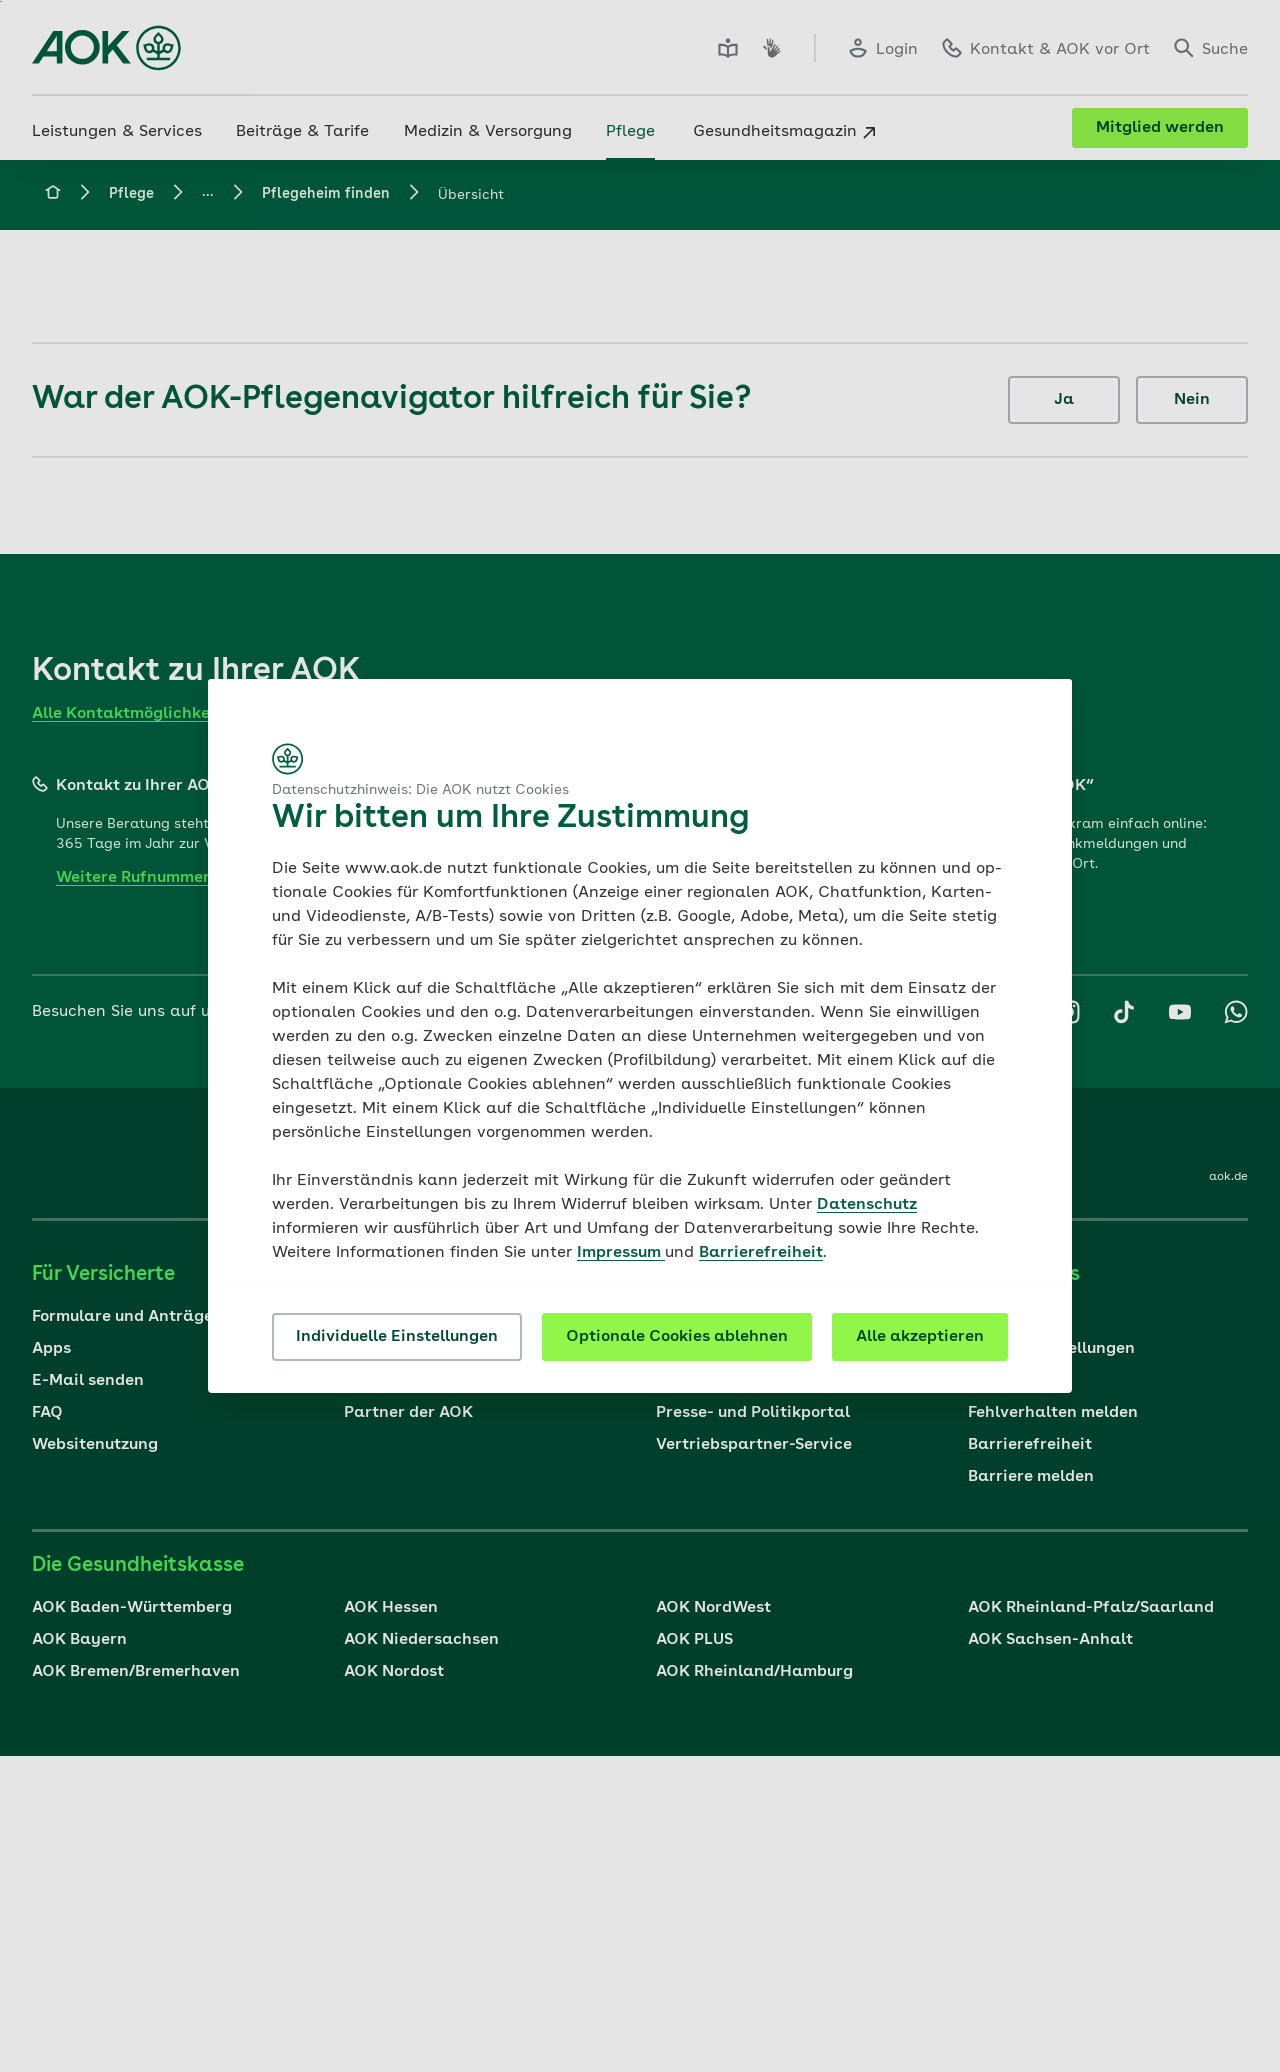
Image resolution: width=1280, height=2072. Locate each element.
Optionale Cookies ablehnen (677, 1337)
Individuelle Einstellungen (397, 1337)
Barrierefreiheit (761, 1253)
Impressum (621, 1253)
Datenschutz (867, 1205)
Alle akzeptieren (920, 1337)
